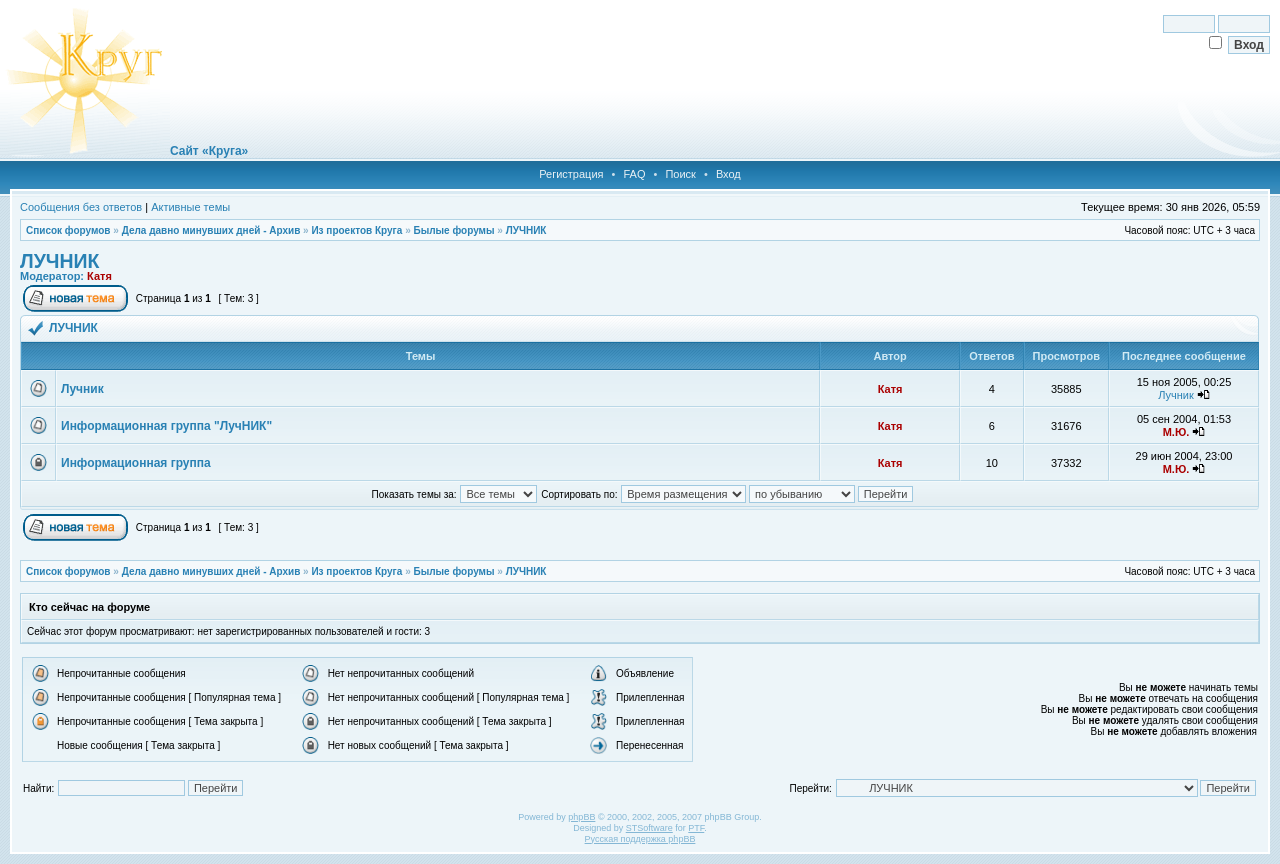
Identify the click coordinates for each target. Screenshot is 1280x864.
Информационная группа (136, 463)
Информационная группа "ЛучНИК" (166, 426)
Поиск (680, 174)
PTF (696, 828)
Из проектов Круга (356, 230)
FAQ (634, 174)
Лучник (82, 389)
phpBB (581, 817)
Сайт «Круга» (209, 151)
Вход (728, 174)
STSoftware (649, 828)
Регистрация (571, 174)
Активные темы (190, 207)
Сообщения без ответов (81, 207)
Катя (99, 276)
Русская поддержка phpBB (640, 839)
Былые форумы (453, 230)
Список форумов (68, 230)
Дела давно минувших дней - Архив (211, 230)
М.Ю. (1176, 432)
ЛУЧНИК (526, 230)
